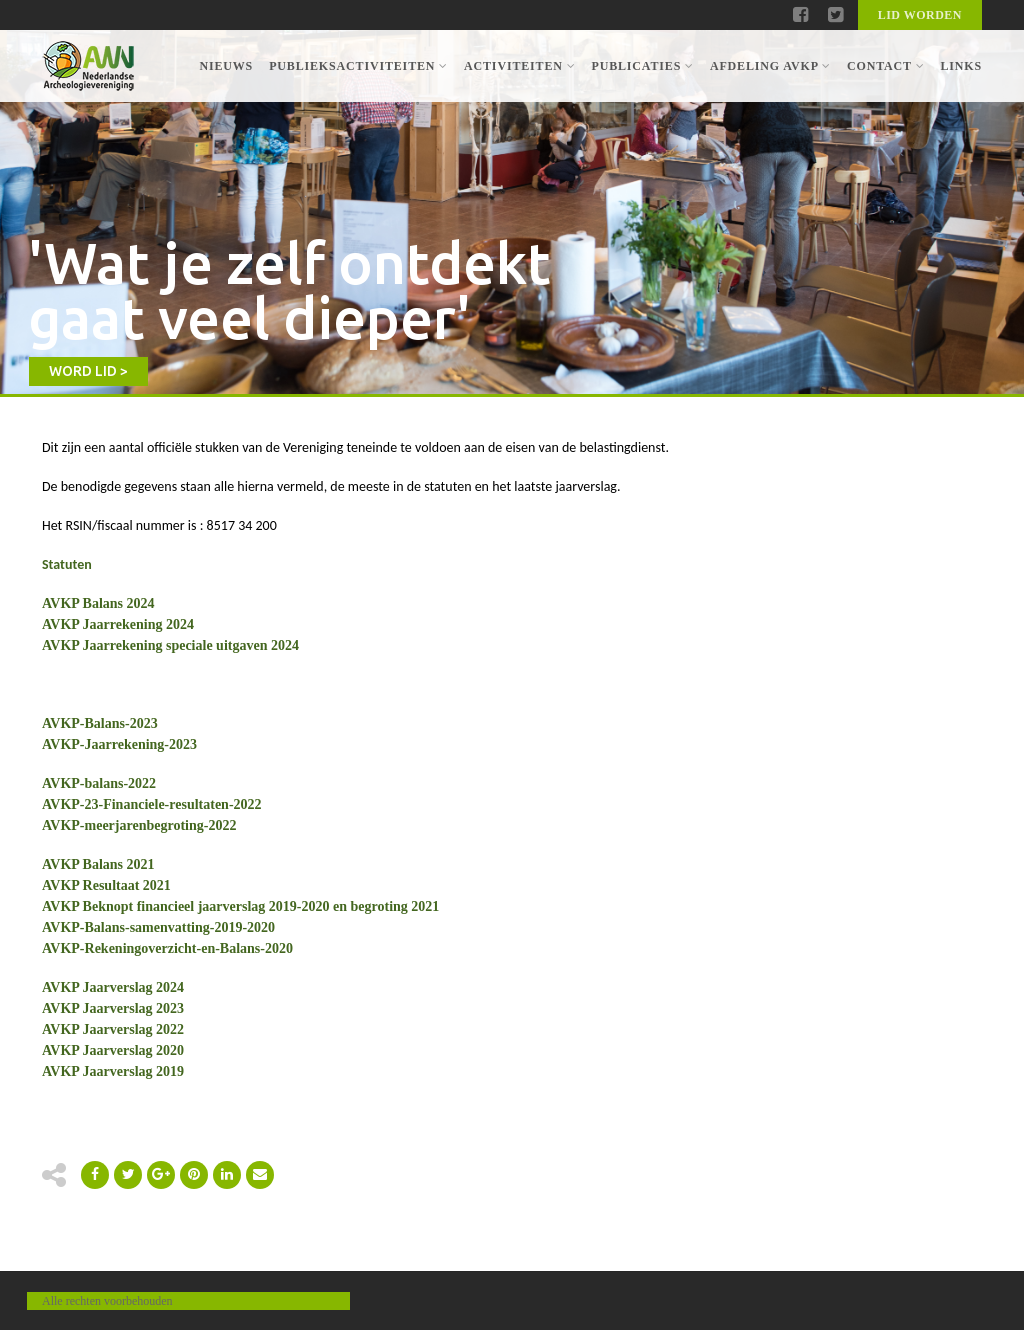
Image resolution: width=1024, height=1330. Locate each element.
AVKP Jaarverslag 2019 (113, 1071)
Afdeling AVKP (770, 66)
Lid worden (920, 15)
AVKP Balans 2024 (98, 603)
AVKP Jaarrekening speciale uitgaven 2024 (170, 645)
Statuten (67, 564)
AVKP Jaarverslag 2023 (113, 1008)
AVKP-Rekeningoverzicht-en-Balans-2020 (167, 948)
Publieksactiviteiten (358, 66)
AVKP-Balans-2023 (100, 723)
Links (961, 66)
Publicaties (642, 66)
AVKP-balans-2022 (99, 783)
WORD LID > (88, 371)
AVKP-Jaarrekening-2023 (119, 744)
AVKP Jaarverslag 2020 (113, 1050)
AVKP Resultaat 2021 (106, 885)
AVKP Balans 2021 (98, 864)
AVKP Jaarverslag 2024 (113, 987)
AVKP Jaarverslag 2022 (113, 1029)
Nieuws (226, 66)
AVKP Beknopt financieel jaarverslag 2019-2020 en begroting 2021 (240, 906)
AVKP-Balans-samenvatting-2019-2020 (158, 927)
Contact (885, 66)
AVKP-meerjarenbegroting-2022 (139, 825)
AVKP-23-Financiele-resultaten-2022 (152, 804)
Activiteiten (519, 66)
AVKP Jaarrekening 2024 (118, 624)
